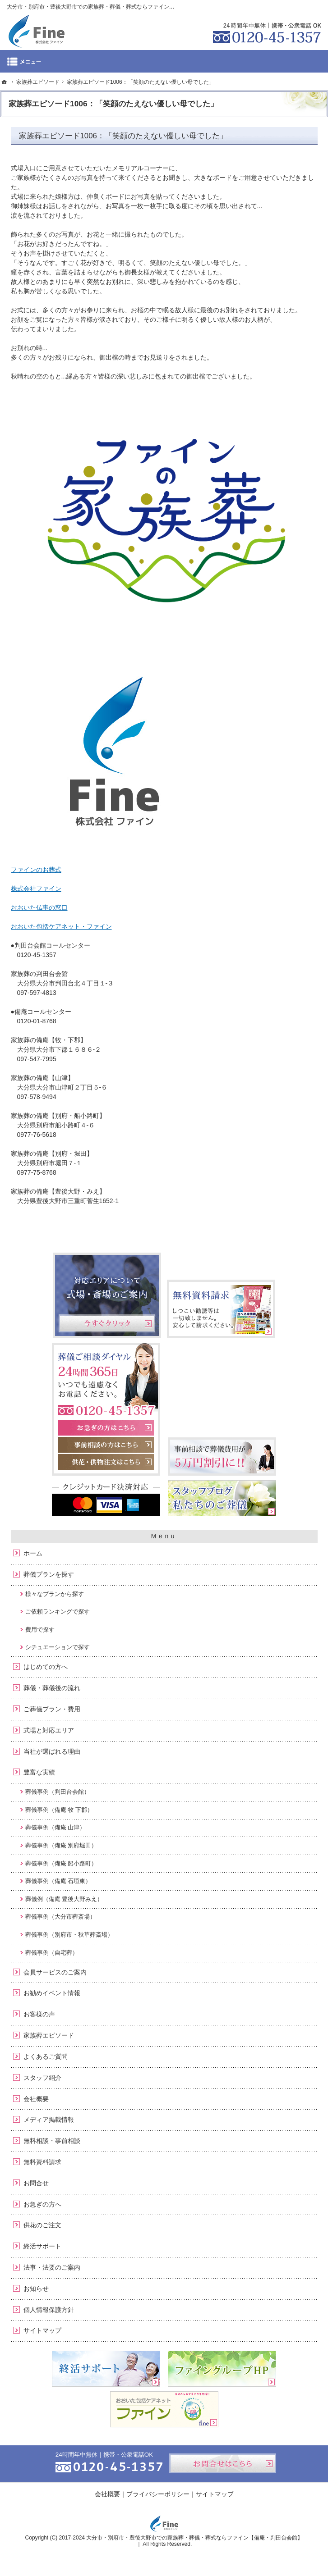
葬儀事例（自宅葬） (51, 1952)
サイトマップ (42, 2330)
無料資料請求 (42, 2162)
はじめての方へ (45, 1666)
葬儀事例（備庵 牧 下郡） (59, 1809)
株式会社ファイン (36, 888)
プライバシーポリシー (157, 2494)
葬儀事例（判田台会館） (57, 1791)
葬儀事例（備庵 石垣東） (58, 1881)
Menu (164, 61)
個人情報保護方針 (48, 2309)
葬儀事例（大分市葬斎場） (60, 1916)
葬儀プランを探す (48, 1574)
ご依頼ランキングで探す (57, 1611)
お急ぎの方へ (42, 2204)
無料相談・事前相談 (51, 2140)
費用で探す (40, 1629)
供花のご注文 (42, 2225)
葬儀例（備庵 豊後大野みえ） (64, 1899)
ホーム (32, 1553)
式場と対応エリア (48, 1730)
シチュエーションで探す (57, 1647)
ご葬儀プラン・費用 (51, 1709)
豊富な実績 (39, 1772)
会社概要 (36, 2098)
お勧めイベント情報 (51, 1993)
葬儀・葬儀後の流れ (51, 1687)
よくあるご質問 (45, 2056)
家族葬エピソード (48, 2035)
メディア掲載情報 (48, 2119)
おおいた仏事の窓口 (39, 907)
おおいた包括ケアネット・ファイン (61, 926)
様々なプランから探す (54, 1594)
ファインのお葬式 (36, 869)
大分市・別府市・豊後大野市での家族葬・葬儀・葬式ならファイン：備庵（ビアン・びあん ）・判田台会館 (137, 7)
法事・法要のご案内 (51, 2267)
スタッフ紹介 (42, 2077)
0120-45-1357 (267, 31)
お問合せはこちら (222, 2463)
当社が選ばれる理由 (51, 1751)
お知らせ (36, 2288)
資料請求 (259, 6)
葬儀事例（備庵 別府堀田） (61, 1845)
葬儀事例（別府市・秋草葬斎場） (69, 1934)
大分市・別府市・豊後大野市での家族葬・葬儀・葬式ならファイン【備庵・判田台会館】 (194, 2538)
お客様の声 (39, 2014)
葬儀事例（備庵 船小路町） (61, 1863)
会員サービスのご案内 (55, 1972)
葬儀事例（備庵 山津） (55, 1827)
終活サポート (42, 2246)
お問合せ (36, 2183)
